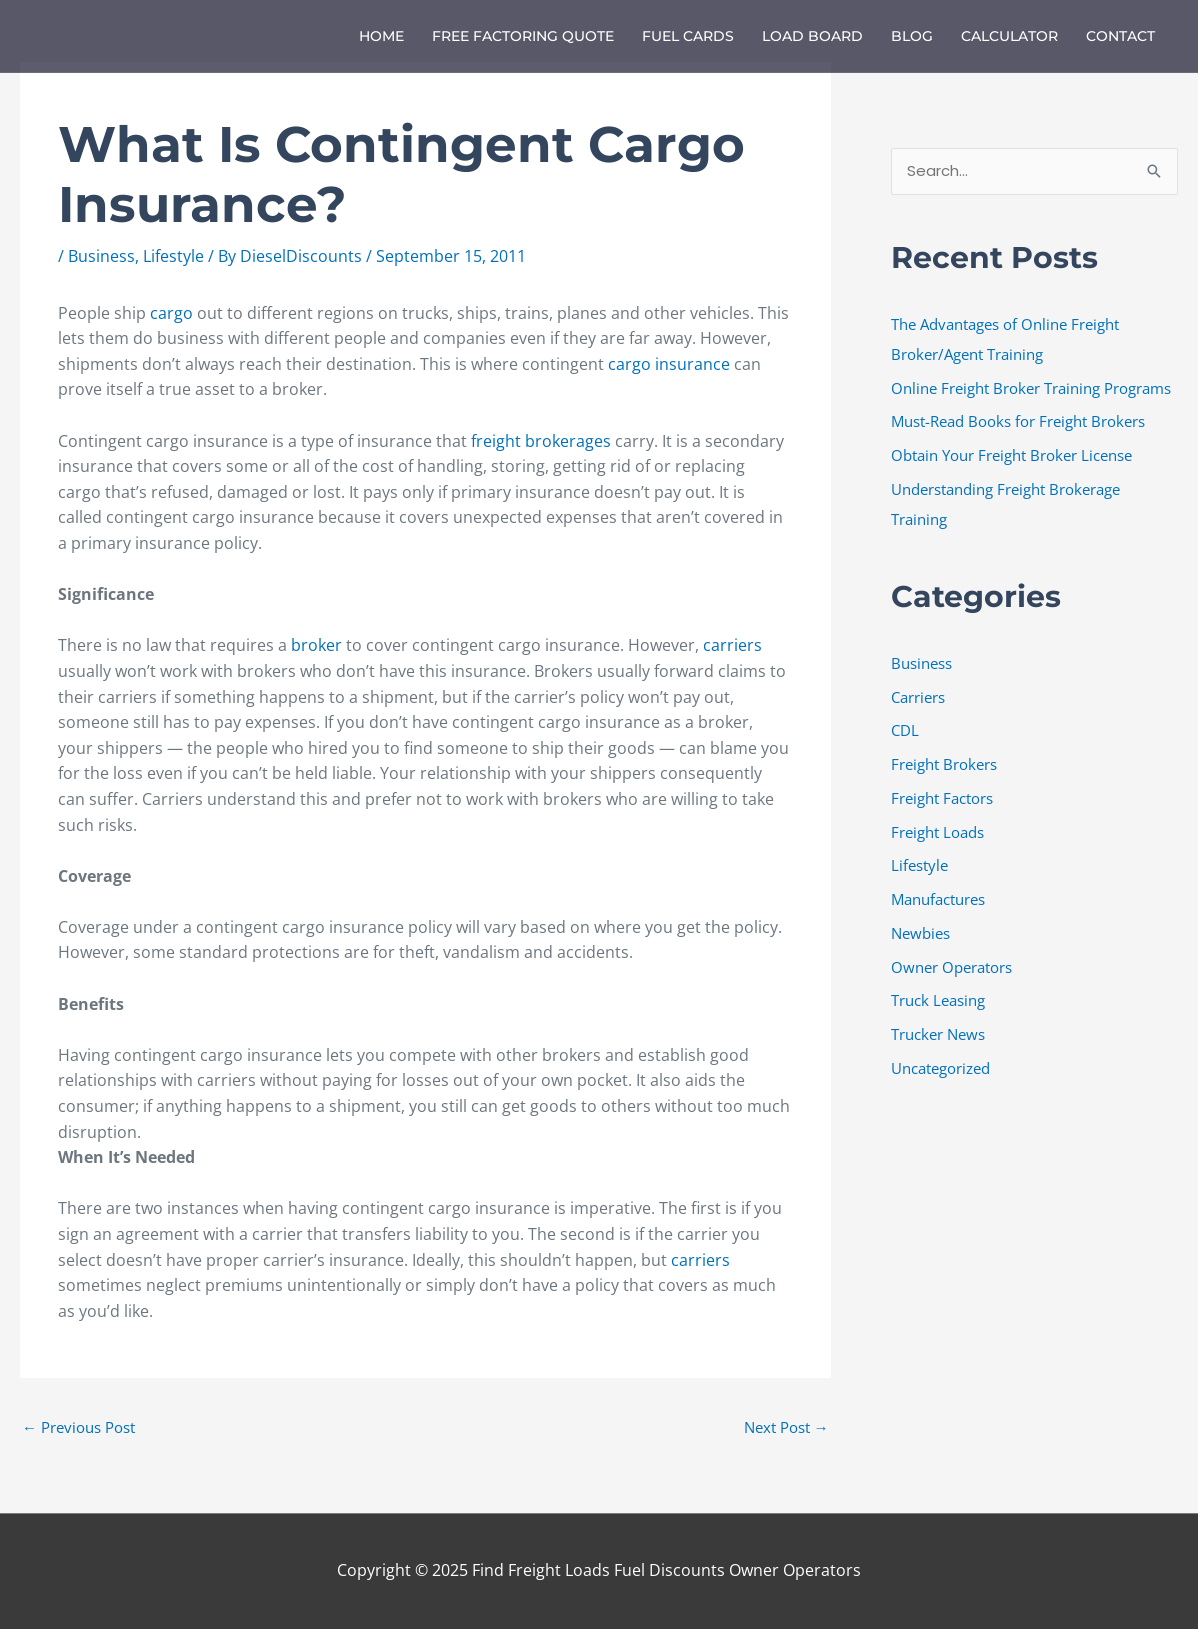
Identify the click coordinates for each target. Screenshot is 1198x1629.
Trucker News (938, 1034)
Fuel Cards (688, 36)
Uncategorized (940, 1068)
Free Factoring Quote (523, 36)
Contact (1120, 36)
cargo (171, 313)
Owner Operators (951, 967)
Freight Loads (937, 832)
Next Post (786, 1427)
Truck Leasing (938, 1000)
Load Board (812, 36)
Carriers (918, 697)
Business (101, 256)
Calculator (1009, 36)
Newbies (920, 933)
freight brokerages (541, 441)
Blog (912, 36)
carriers (732, 645)
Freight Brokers (944, 764)
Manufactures (938, 899)
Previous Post (78, 1427)
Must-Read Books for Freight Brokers (1018, 421)
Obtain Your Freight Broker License (1011, 455)
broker (316, 645)
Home (381, 36)
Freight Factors (942, 798)
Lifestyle (173, 256)
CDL (905, 730)
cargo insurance (669, 364)
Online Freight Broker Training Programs (1031, 388)
